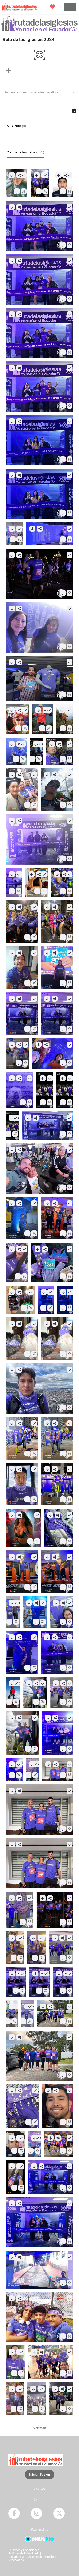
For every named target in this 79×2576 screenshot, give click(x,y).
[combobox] (39, 92)
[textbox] (38, 92)
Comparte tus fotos (25, 152)
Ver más (39, 2428)
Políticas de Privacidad (23, 2553)
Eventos (39, 2489)
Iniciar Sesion (39, 2474)
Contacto (40, 2500)
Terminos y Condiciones (23, 2550)
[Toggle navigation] (70, 7)
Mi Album (16, 126)
